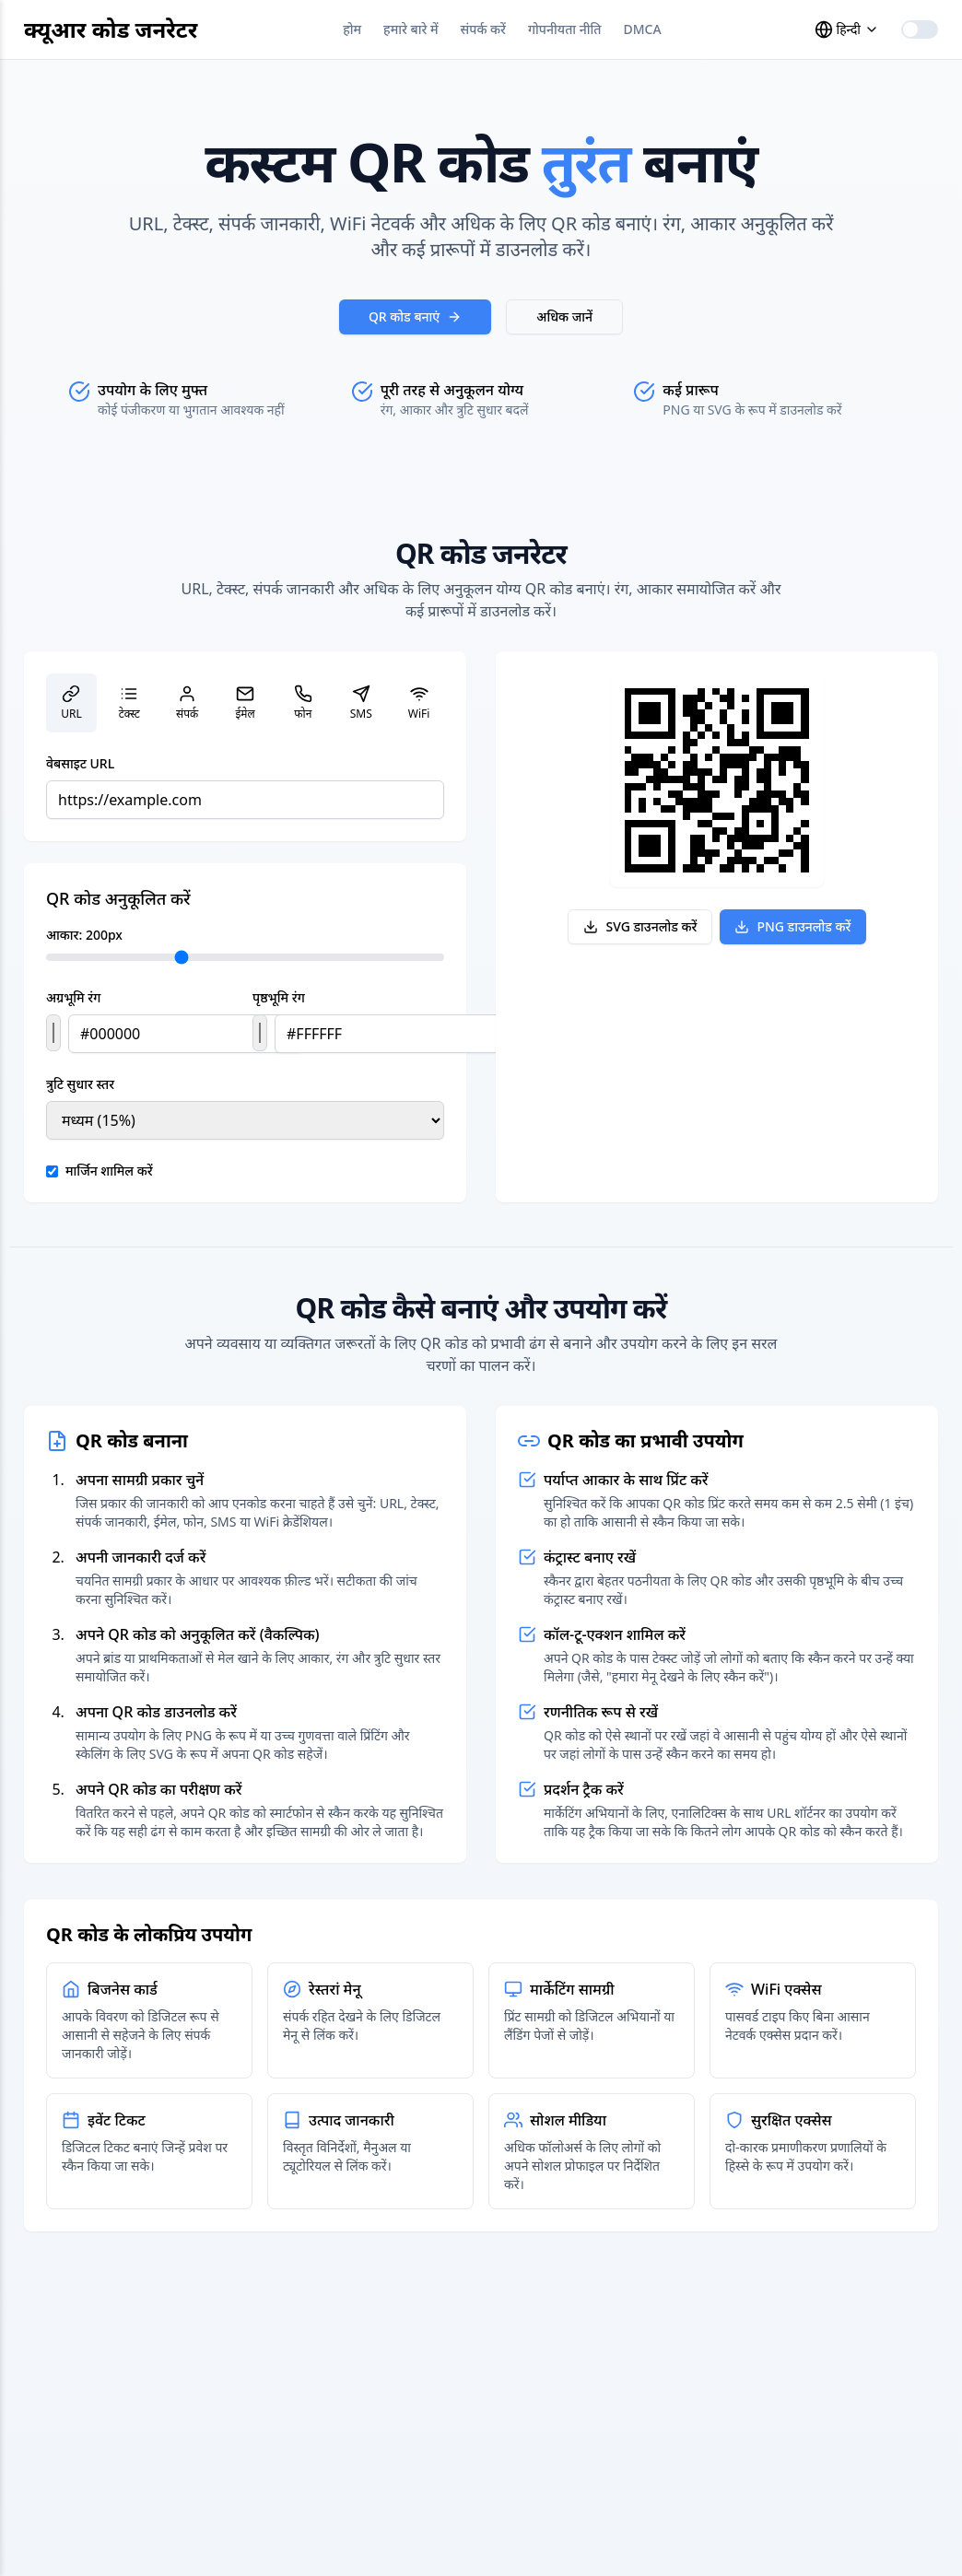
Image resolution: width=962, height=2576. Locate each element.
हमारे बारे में (411, 29)
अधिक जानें (564, 316)
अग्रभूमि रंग (73, 997)
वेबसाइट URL (80, 763)
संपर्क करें (483, 29)
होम (352, 29)
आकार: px (84, 934)
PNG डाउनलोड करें (792, 926)
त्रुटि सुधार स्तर (80, 1084)
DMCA (643, 29)
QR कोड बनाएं (415, 316)
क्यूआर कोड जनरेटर (110, 29)
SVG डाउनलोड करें (640, 926)
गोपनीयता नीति (565, 29)
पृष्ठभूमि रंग (278, 997)
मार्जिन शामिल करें (109, 1170)
